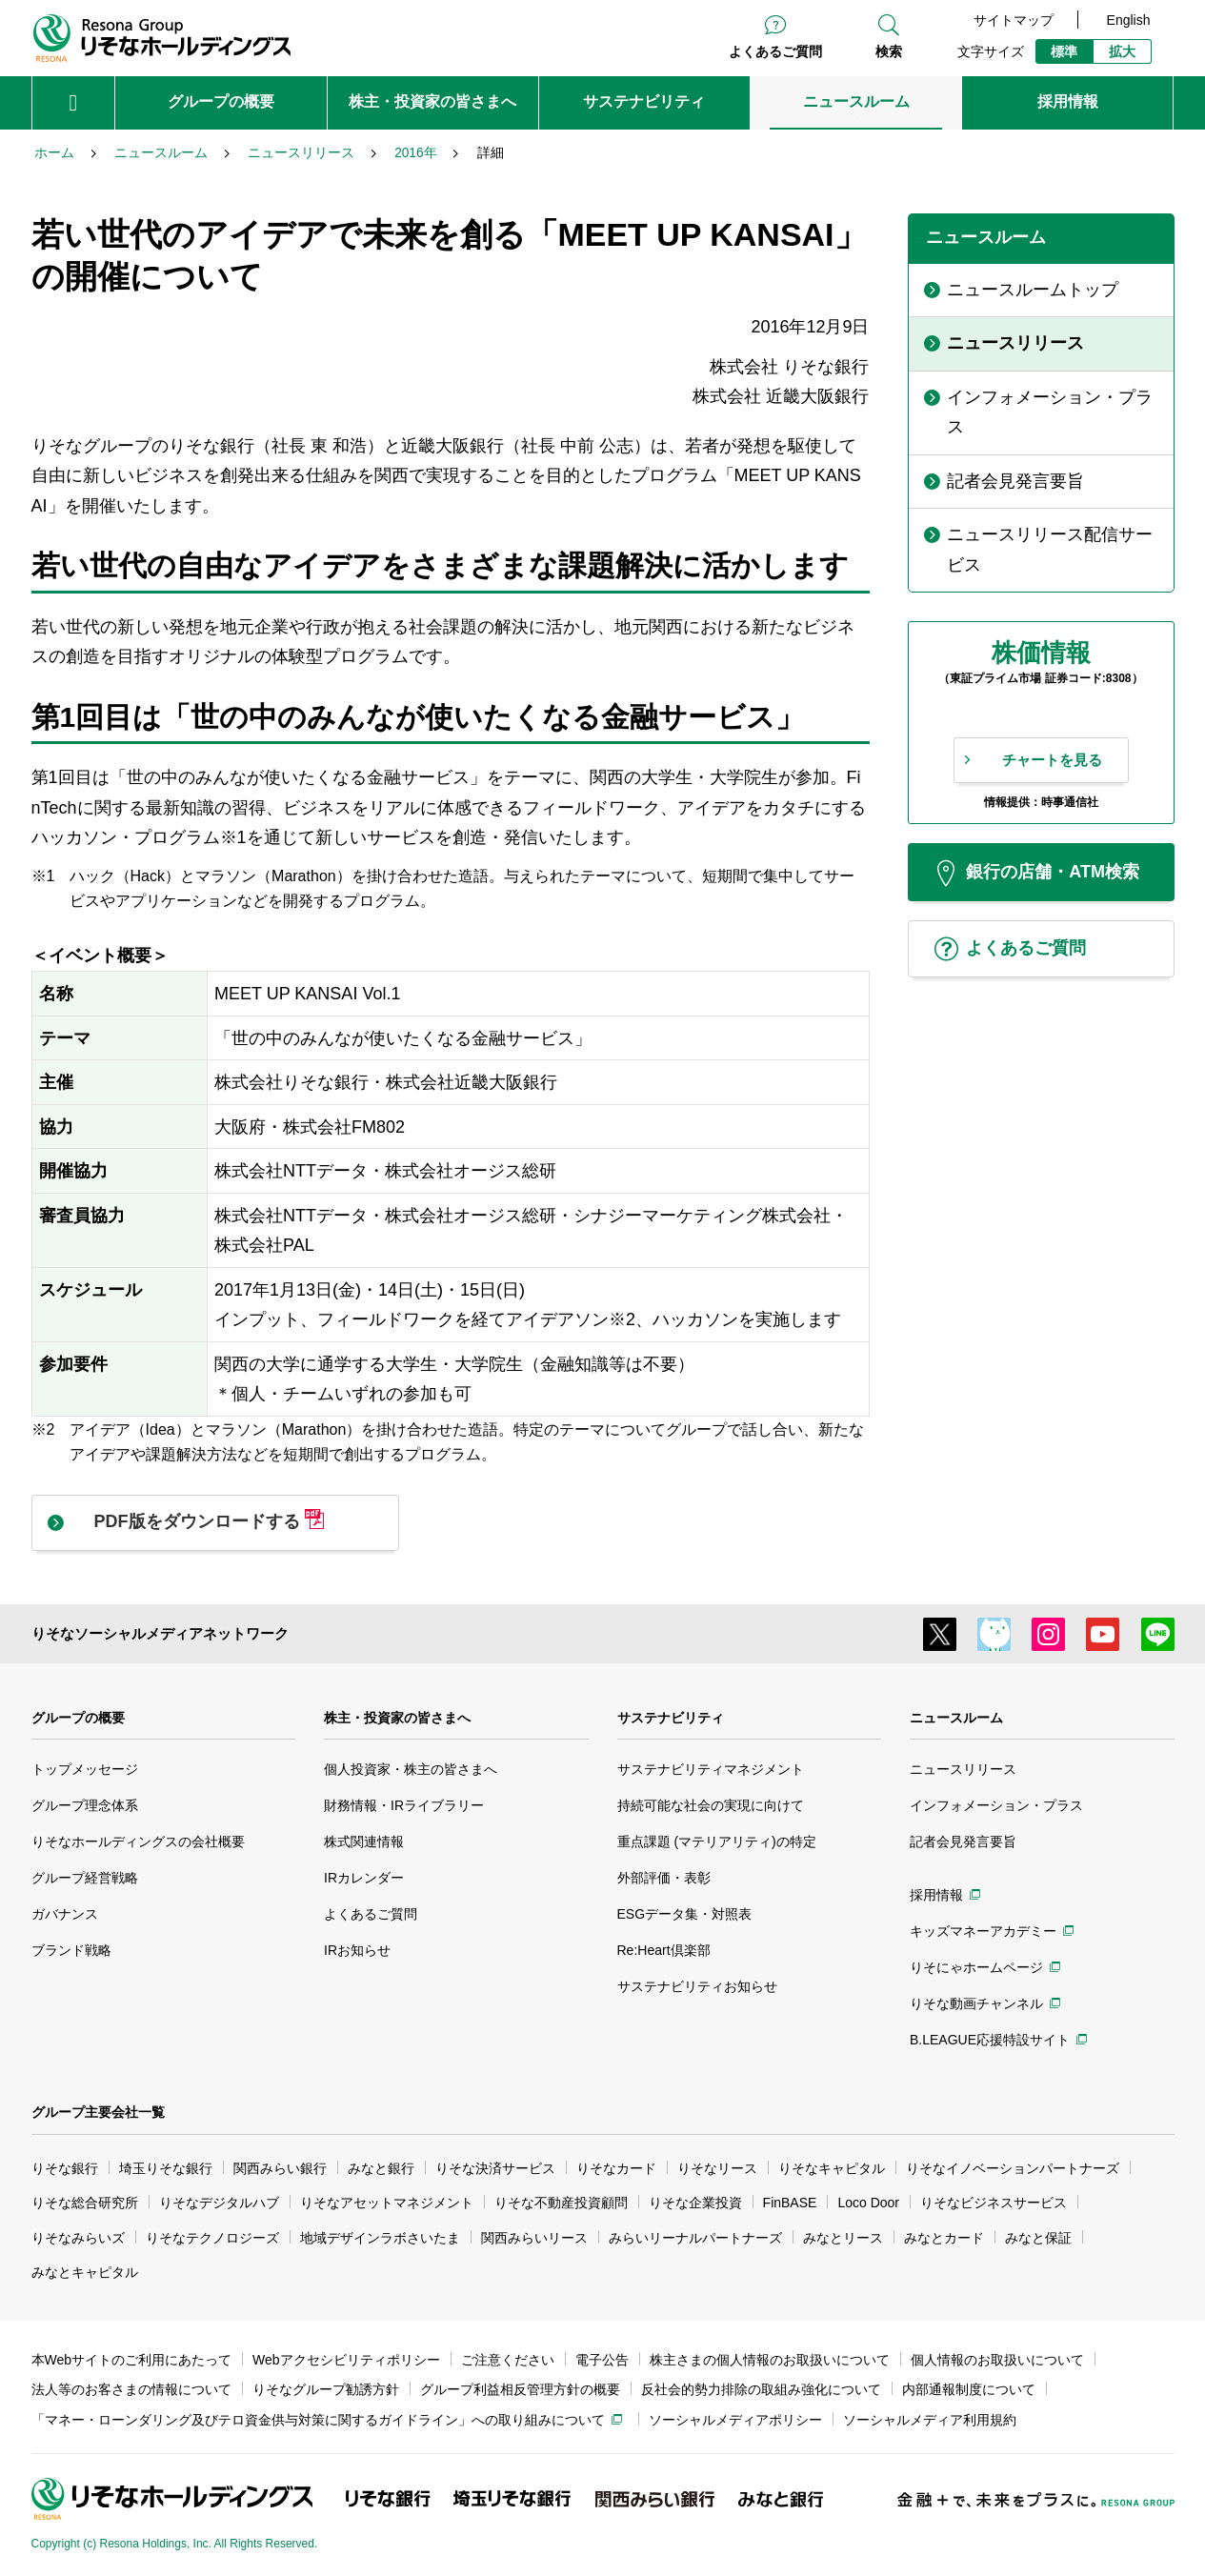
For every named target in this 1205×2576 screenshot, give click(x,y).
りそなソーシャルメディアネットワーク (160, 1633)
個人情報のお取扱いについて (997, 2359)
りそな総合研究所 (84, 2202)
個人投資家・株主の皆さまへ (410, 1769)
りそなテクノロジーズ (212, 2237)
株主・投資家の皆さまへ (397, 1717)
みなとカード (944, 2237)
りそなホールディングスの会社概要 (138, 1841)
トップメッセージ (84, 1769)
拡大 (1122, 51)
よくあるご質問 (775, 51)
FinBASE (790, 2202)
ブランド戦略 (71, 1950)
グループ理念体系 (84, 1805)
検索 (888, 51)
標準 (1064, 51)
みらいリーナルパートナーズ (695, 2237)
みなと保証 (1038, 2237)
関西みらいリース (534, 2237)
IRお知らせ (357, 1950)
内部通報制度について (968, 2389)
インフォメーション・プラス (996, 1805)
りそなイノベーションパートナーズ (1012, 2168)
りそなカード (616, 2168)
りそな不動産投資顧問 (561, 2202)
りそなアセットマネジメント (386, 2202)
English (1129, 20)
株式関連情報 (364, 1841)
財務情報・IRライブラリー (404, 1805)
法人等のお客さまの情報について (131, 2389)
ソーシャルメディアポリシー (735, 2419)
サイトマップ (1014, 20)
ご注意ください (507, 2359)
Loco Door (868, 2202)
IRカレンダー (364, 1877)
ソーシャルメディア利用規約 (929, 2419)
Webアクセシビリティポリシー (346, 2359)
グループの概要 (78, 1717)
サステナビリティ (670, 1717)
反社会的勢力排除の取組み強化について (761, 2389)
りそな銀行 (64, 2168)
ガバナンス (64, 1914)
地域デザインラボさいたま (380, 2237)
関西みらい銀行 (280, 2168)
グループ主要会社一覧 (98, 2112)
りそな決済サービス (495, 2168)
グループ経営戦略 (84, 1877)
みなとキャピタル (84, 2272)
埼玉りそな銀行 (165, 2168)
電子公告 (602, 2359)
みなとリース (843, 2237)
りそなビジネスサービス (993, 2202)
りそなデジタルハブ (219, 2202)
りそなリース (717, 2168)
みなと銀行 (381, 2168)
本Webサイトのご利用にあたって (131, 2359)
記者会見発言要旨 (963, 1841)
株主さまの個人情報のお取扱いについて (770, 2359)
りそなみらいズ (78, 2237)
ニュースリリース (963, 1769)
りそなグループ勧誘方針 (325, 2389)
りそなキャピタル (831, 2168)
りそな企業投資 (695, 2202)
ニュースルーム (956, 1717)
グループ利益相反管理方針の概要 (520, 2389)
